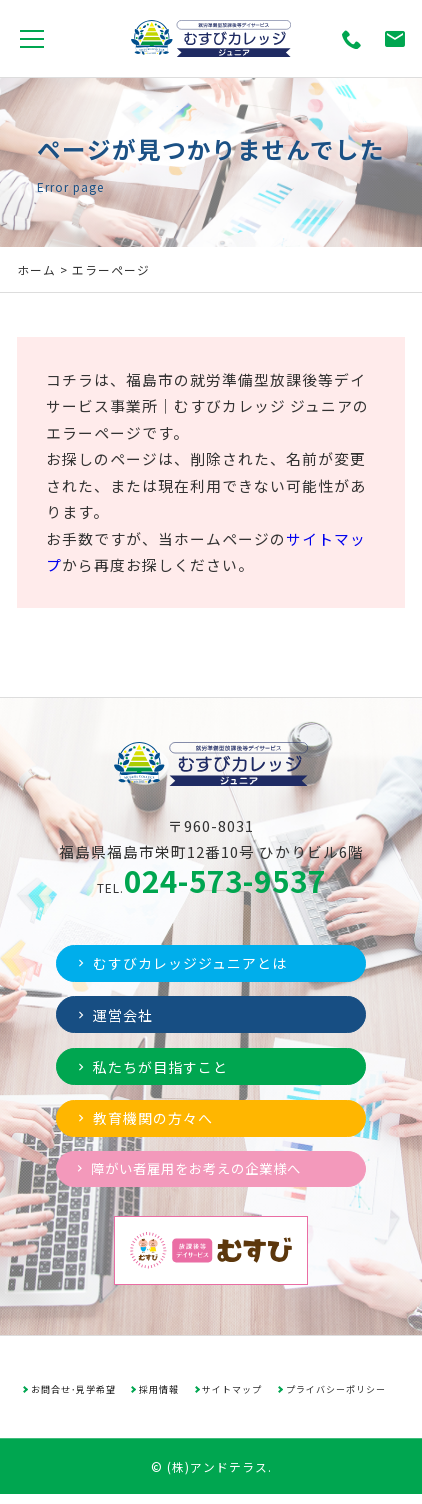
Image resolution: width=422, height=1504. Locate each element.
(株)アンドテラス (217, 1475)
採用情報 (160, 1398)
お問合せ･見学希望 (73, 1398)
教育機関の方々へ (149, 1123)
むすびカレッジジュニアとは (188, 963)
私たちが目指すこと (157, 1070)
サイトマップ (233, 1398)
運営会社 (117, 1016)
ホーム (36, 269)
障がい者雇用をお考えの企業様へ (195, 1177)
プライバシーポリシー (337, 1398)
